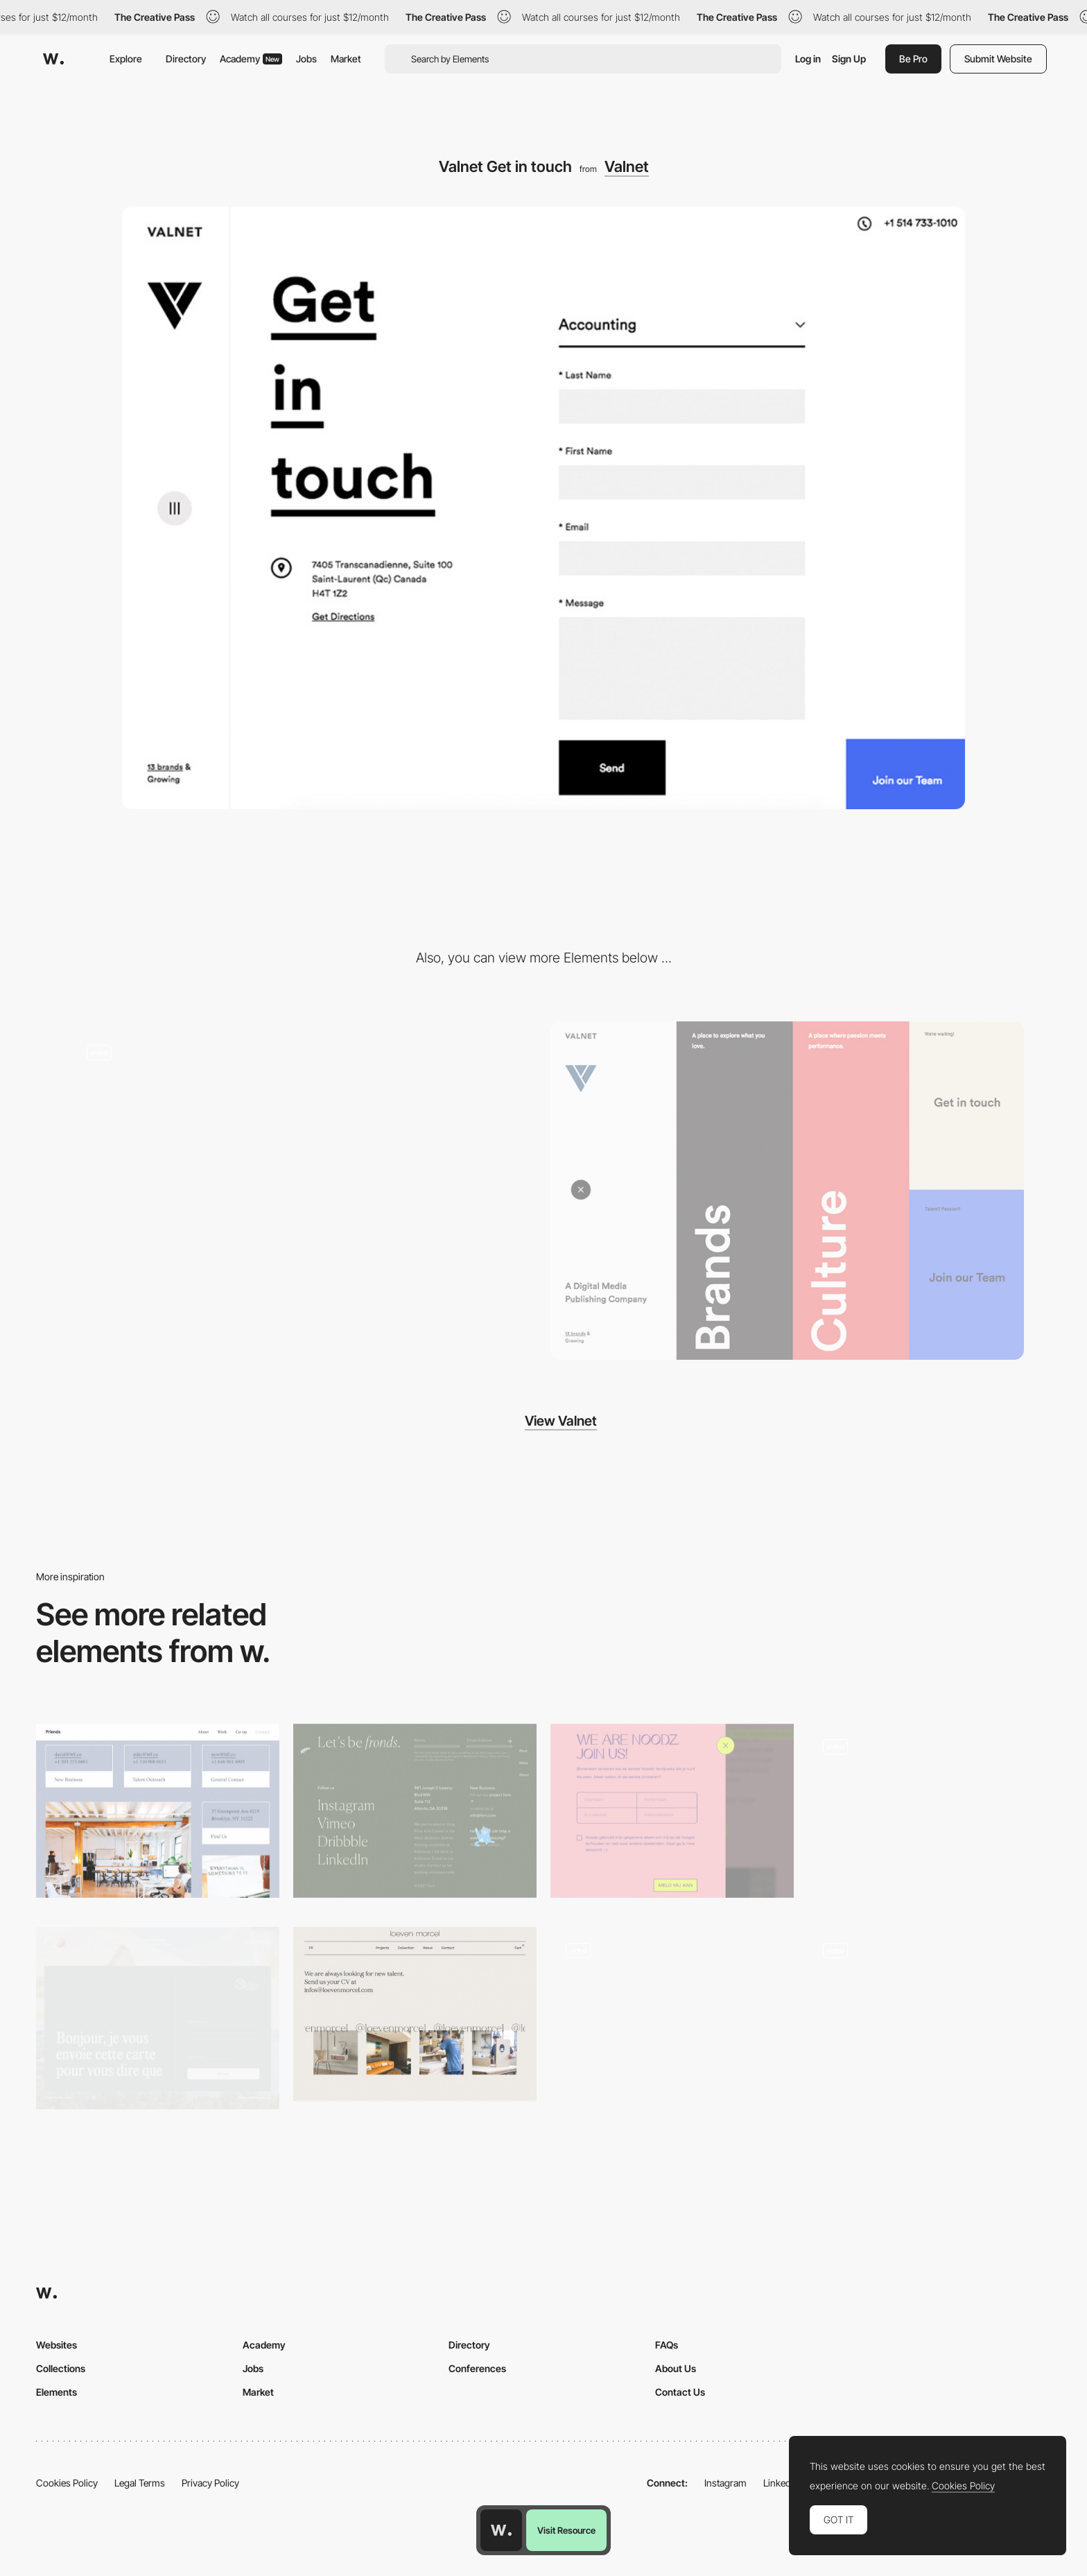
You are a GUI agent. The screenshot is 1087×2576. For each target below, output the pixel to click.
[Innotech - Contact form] (672, 2014)
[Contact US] (929, 1815)
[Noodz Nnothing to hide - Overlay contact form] (672, 1811)
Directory (186, 58)
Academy (251, 58)
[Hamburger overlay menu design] (787, 1190)
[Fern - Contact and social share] (415, 1811)
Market (346, 58)
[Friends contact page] (157, 1811)
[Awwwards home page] (501, 2530)
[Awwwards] (53, 58)
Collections (60, 2368)
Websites (56, 2345)
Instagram (725, 2483)
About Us (675, 2368)
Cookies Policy (67, 2483)
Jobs (306, 58)
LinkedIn (781, 2483)
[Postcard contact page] (157, 2018)
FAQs (666, 2345)
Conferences (477, 2368)
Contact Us (680, 2392)
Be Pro (913, 58)
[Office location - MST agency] (929, 2014)
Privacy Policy (210, 2483)
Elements (56, 2392)
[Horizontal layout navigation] (300, 1190)
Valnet (627, 166)
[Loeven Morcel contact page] (415, 2014)
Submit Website (998, 58)
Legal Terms (139, 2483)
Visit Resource (566, 2530)
